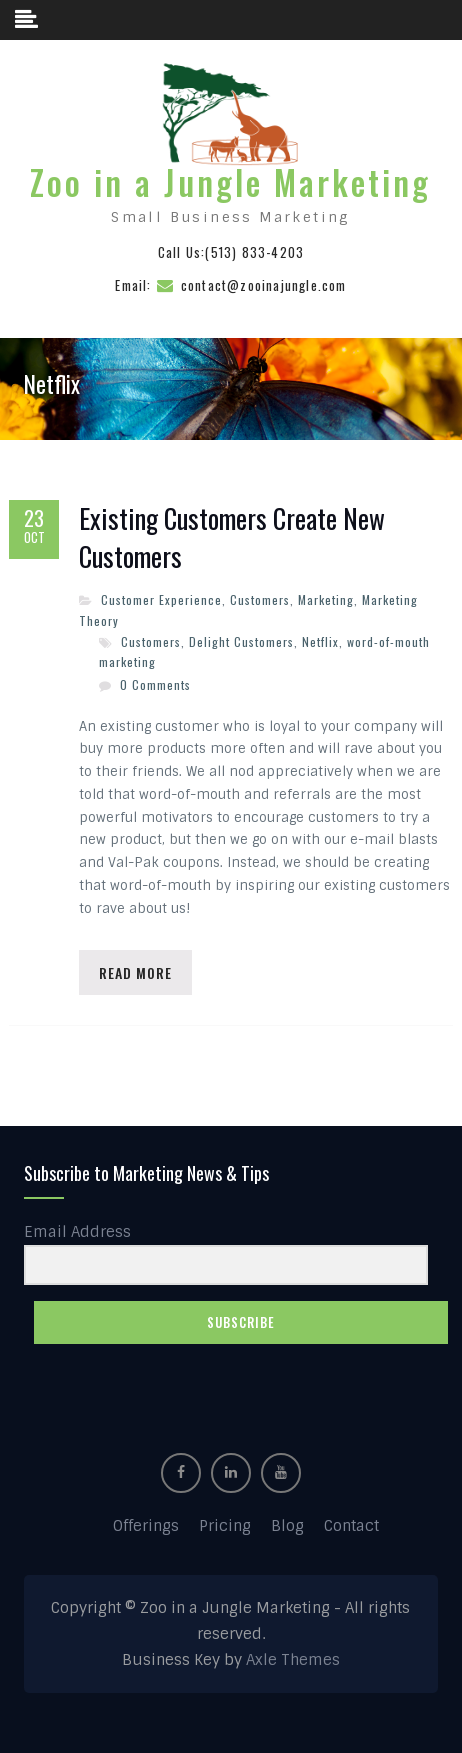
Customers (260, 599)
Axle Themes (293, 1660)
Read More (135, 972)
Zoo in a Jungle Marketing (230, 182)
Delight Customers (241, 641)
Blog (287, 1526)
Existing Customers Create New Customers (232, 538)
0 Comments (155, 684)
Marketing (326, 599)
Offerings (146, 1526)
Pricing (225, 1526)
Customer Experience (161, 599)
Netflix (320, 641)
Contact (351, 1526)
